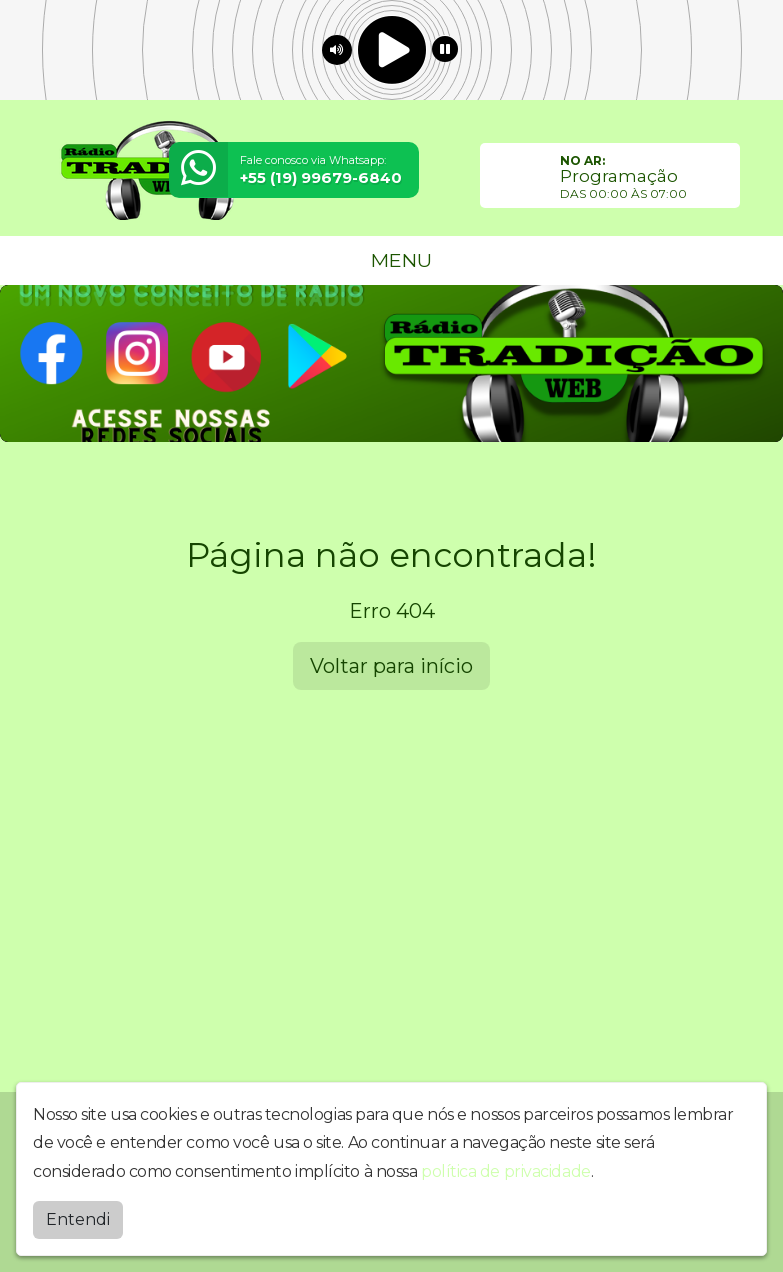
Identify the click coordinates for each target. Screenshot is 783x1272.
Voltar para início (391, 666)
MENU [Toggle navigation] (392, 260)
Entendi (78, 1219)
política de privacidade (506, 1171)
